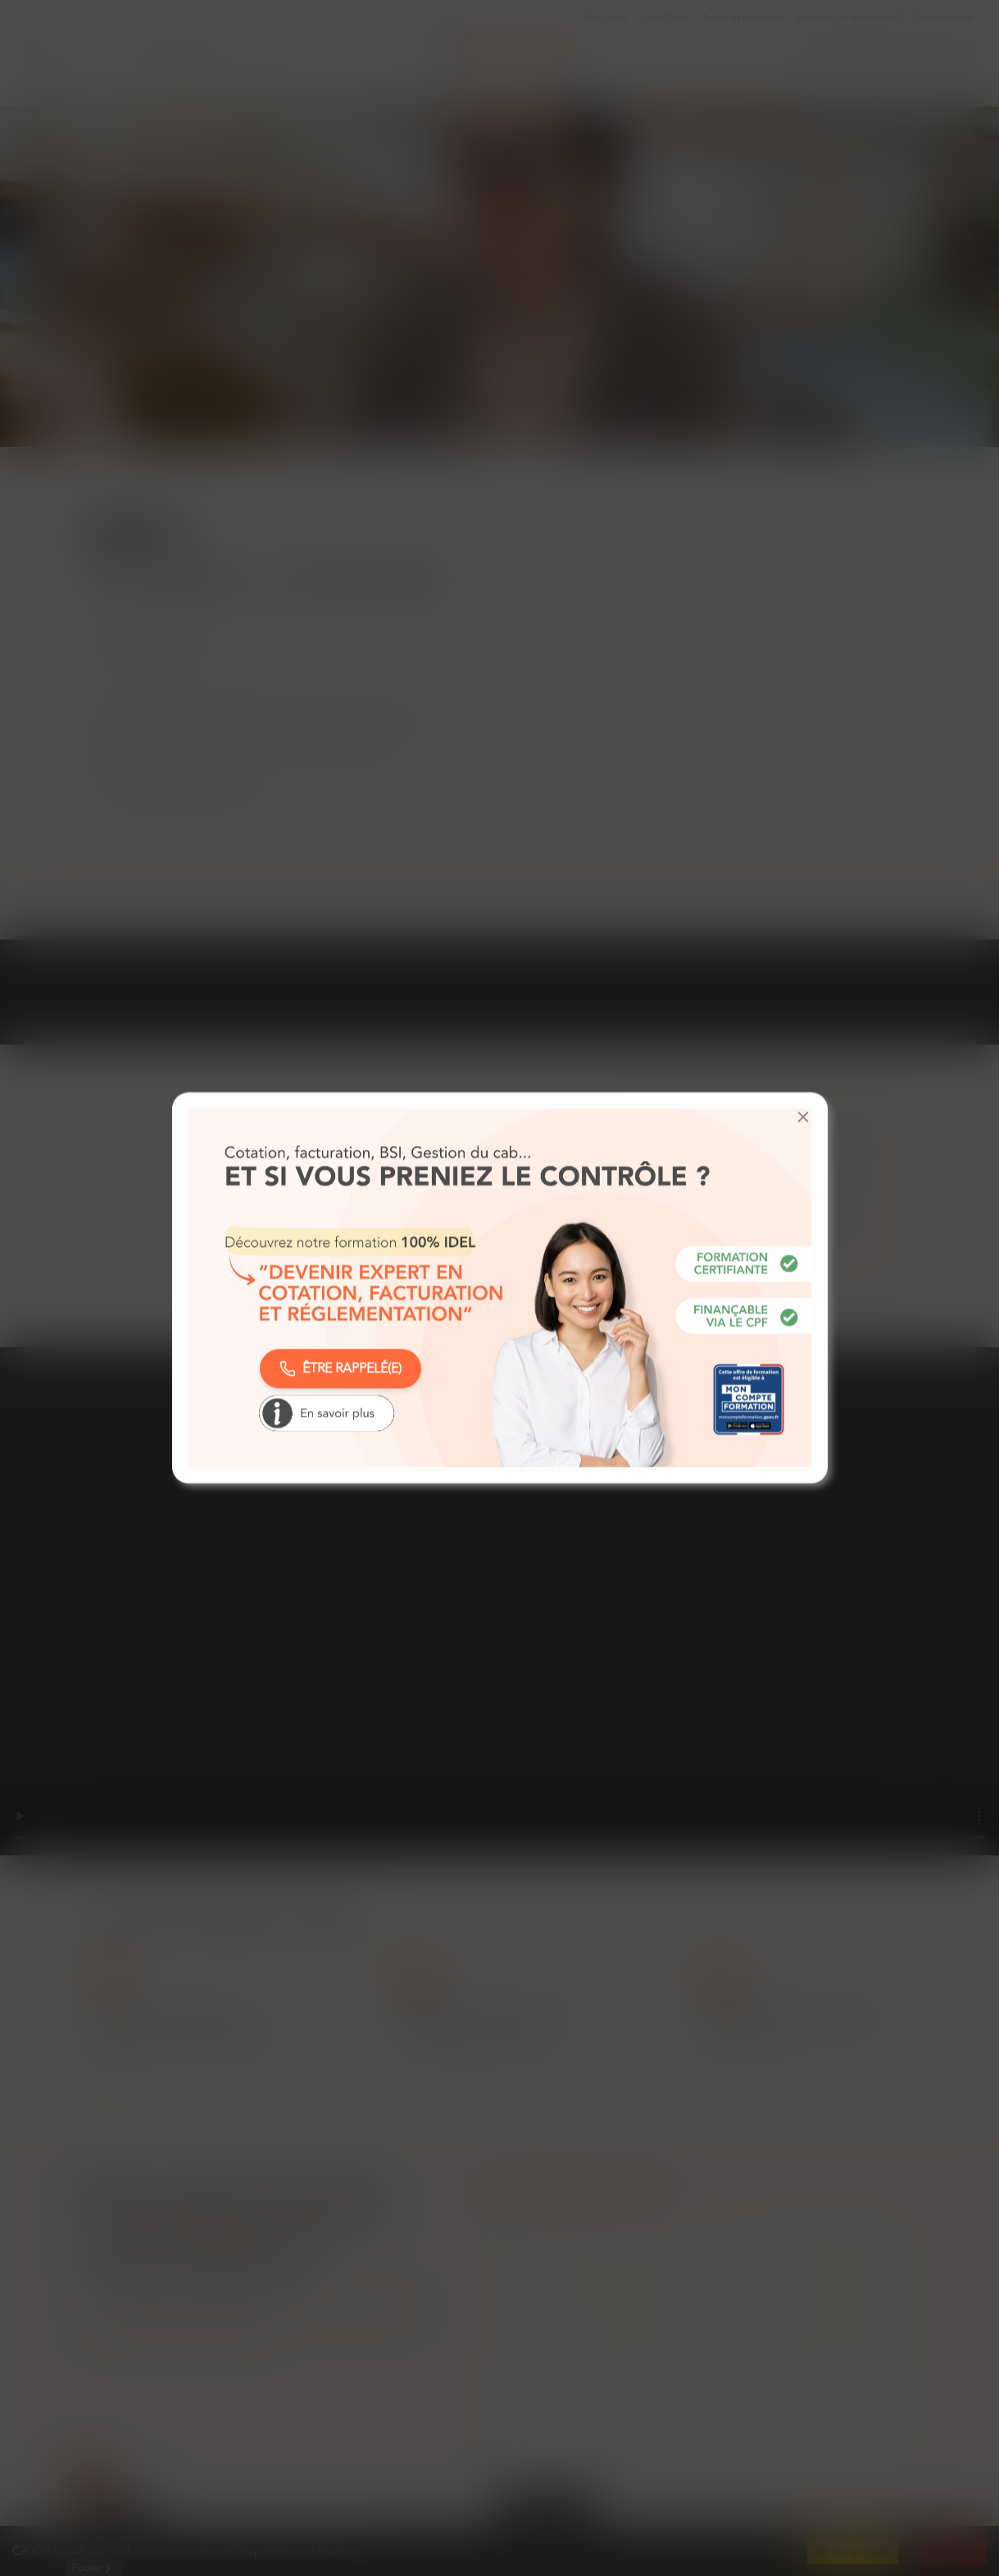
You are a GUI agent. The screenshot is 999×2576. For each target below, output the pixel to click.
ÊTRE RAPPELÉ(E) (340, 1368)
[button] (803, 1116)
